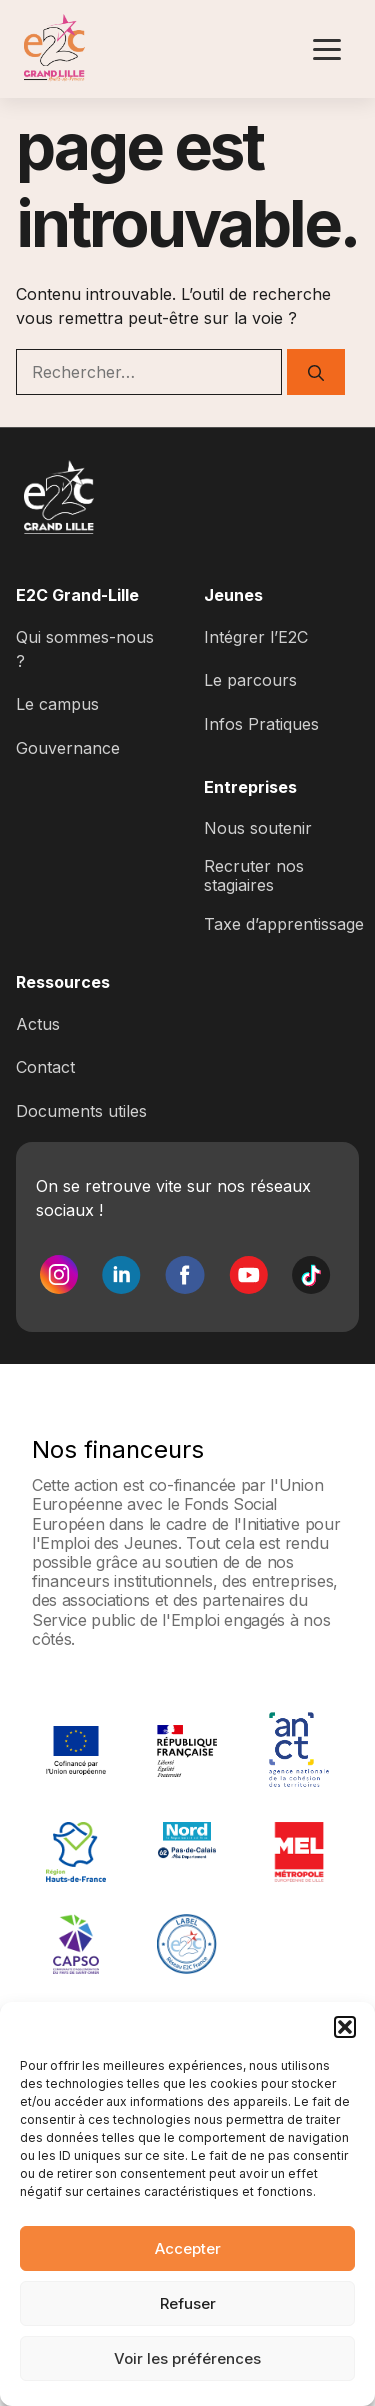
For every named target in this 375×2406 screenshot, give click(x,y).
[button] (345, 2027)
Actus (38, 1024)
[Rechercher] (316, 372)
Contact (45, 1067)
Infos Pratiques (261, 724)
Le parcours (250, 680)
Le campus (57, 704)
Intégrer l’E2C (256, 637)
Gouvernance (68, 748)
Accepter (188, 2248)
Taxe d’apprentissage (284, 924)
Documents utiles (81, 1111)
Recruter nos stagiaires (254, 875)
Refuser (188, 2303)
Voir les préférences (187, 2358)
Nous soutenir (258, 828)
